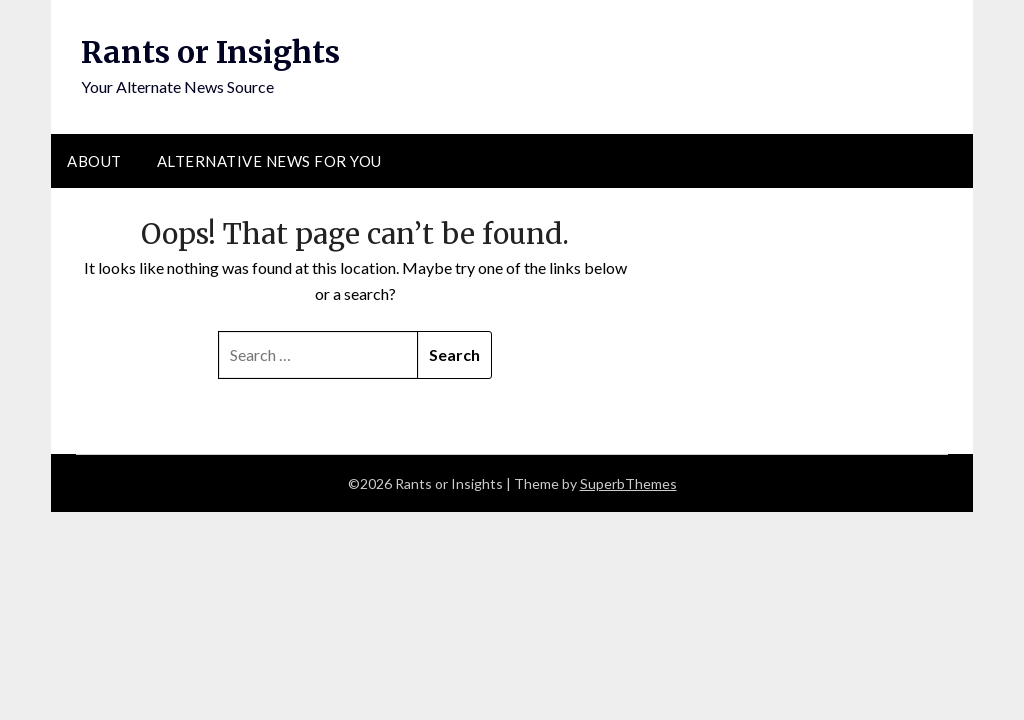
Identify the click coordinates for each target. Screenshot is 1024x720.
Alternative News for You (269, 161)
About (94, 161)
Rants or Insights (210, 52)
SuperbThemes (628, 483)
